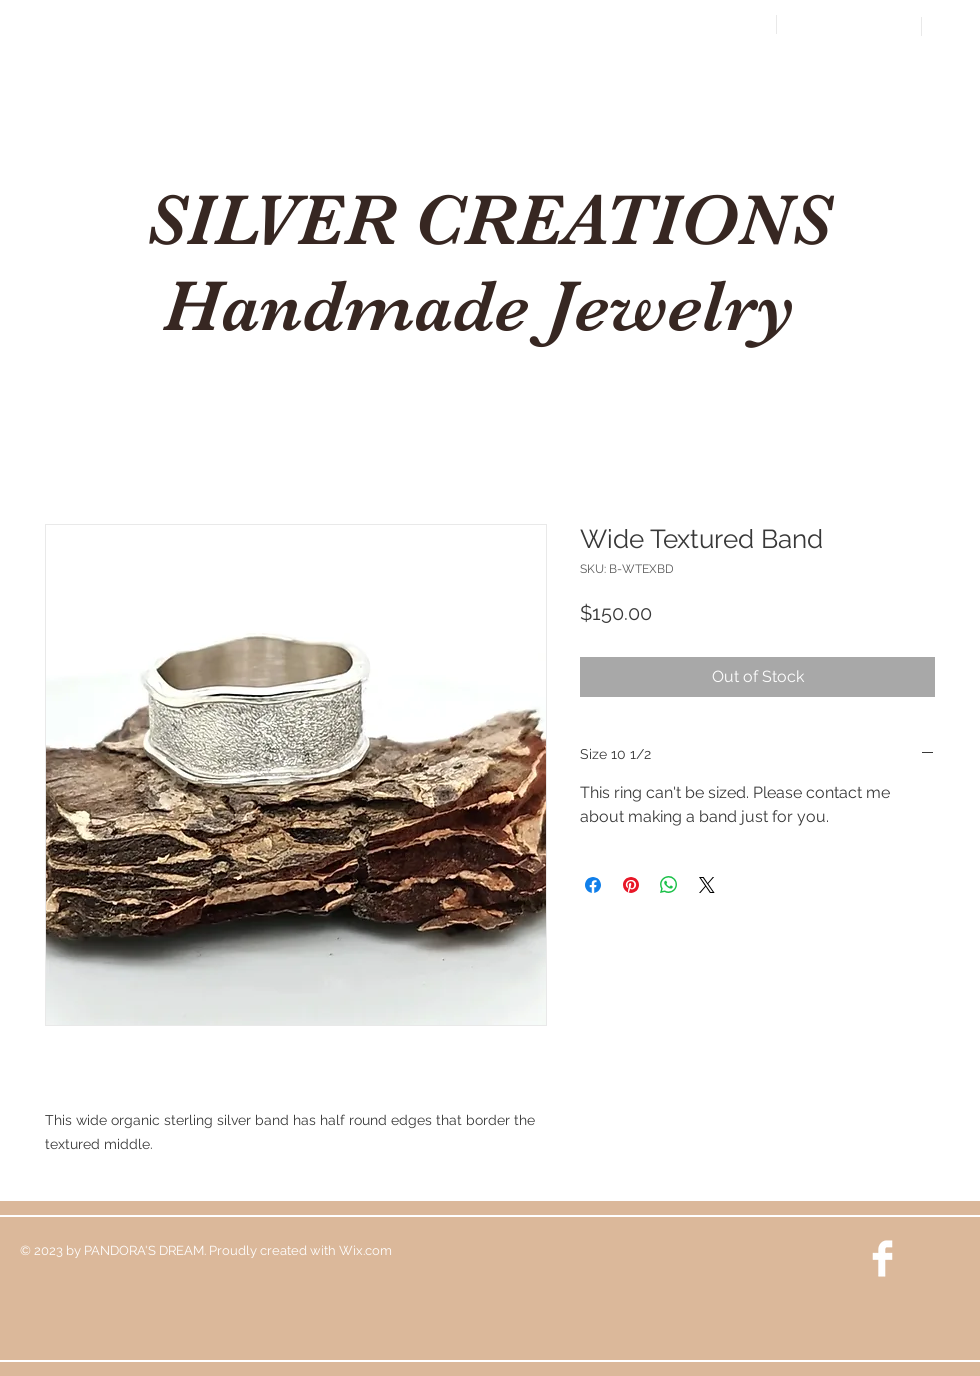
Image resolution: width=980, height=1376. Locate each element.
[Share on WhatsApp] (669, 885)
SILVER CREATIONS (488, 220)
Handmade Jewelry (488, 306)
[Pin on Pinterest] (631, 885)
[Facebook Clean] (882, 1258)
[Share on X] (707, 885)
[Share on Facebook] (593, 885)
